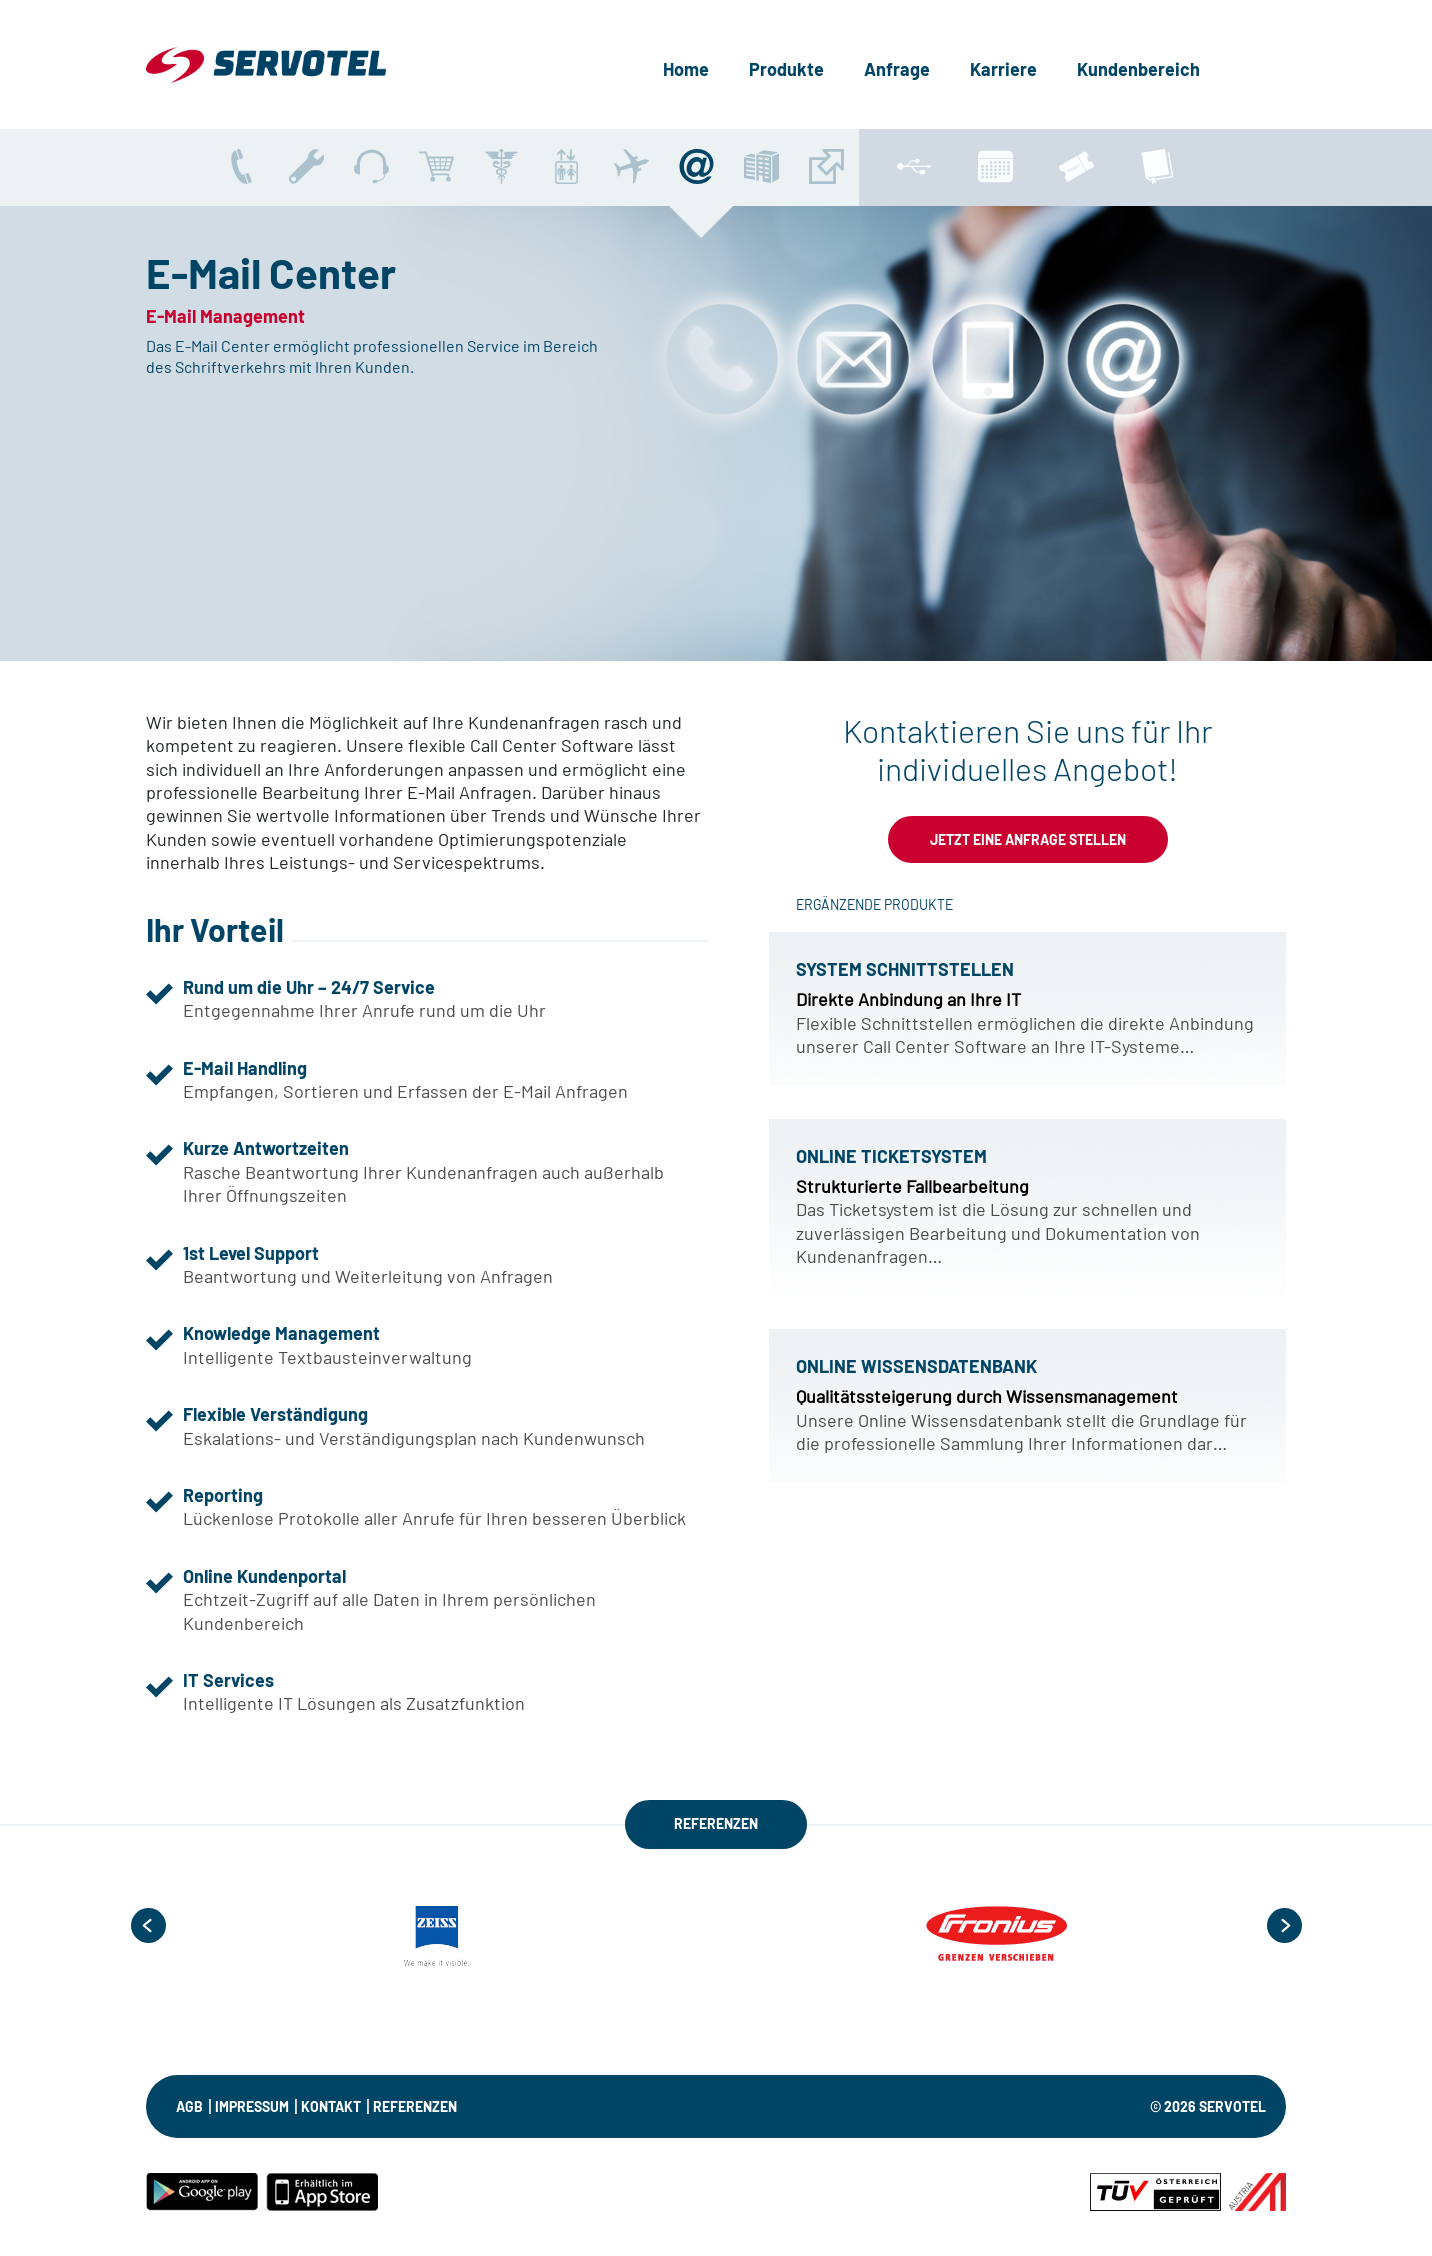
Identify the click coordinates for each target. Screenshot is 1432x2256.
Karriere (1003, 69)
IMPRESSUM (252, 2106)
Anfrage (897, 69)
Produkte (786, 69)
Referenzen (415, 2106)
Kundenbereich (1138, 69)
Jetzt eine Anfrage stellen (1028, 839)
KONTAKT (331, 2106)
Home (686, 69)
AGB (189, 2106)
